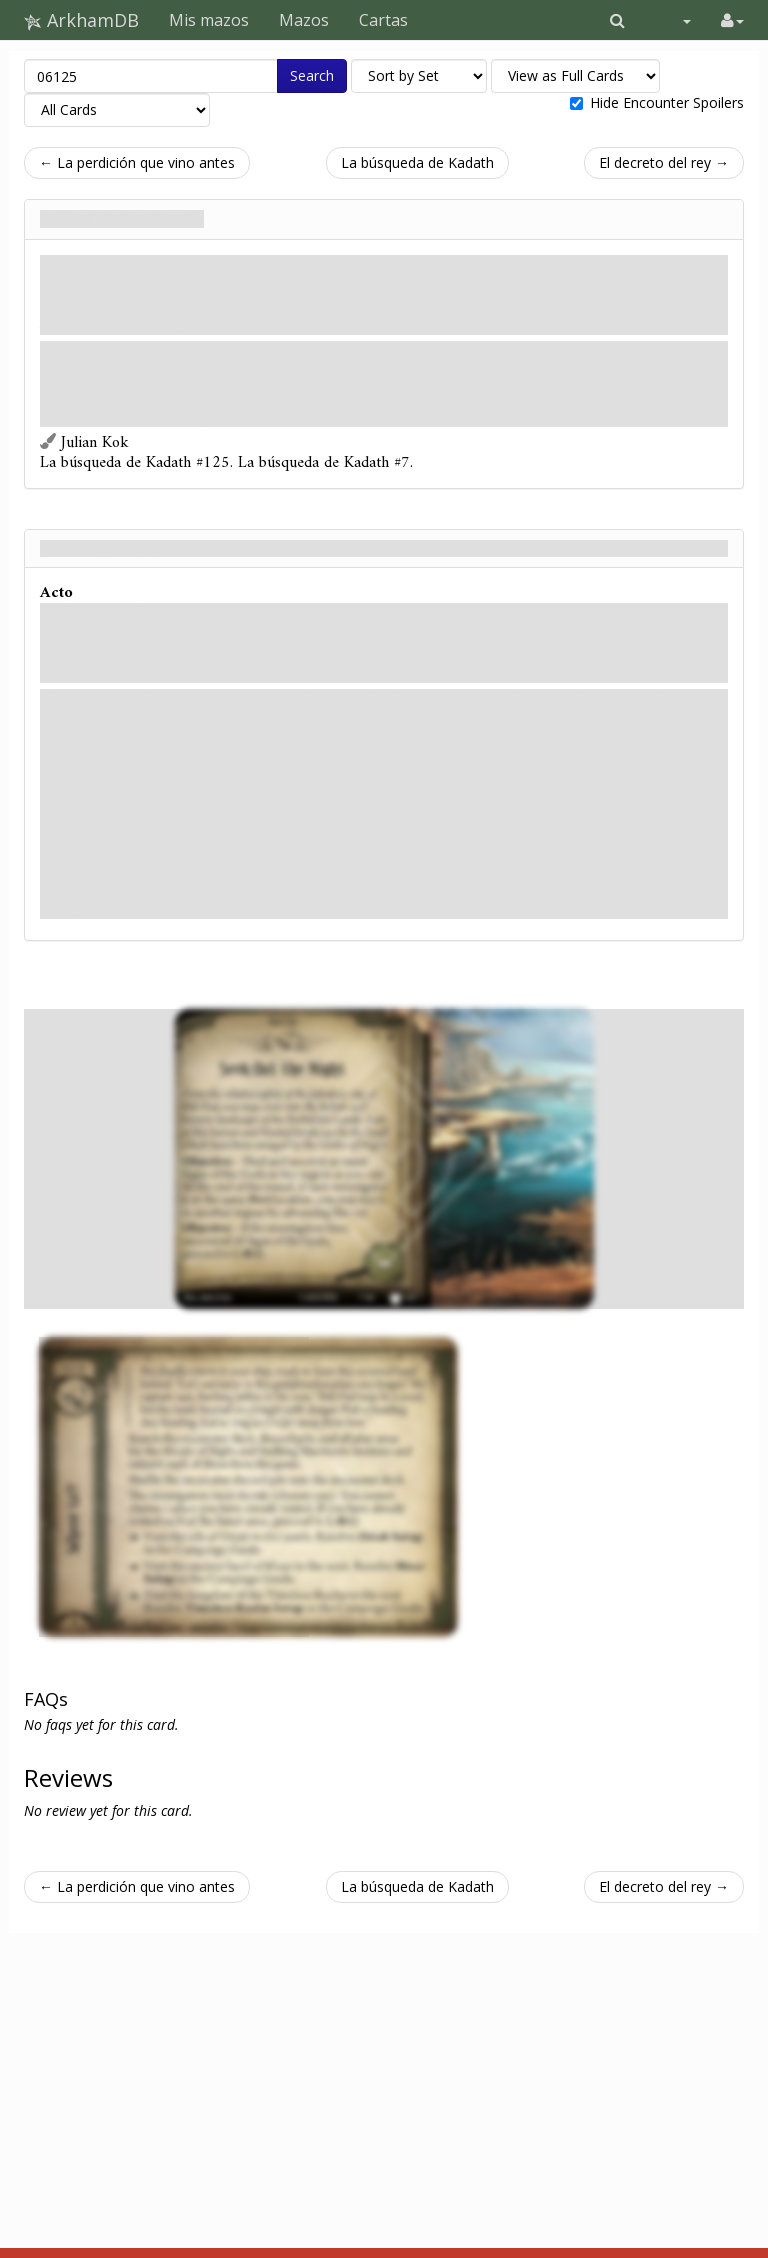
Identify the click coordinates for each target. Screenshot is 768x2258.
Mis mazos (209, 20)
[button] (617, 20)
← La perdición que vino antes (137, 162)
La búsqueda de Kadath (417, 162)
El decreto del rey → (664, 162)
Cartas (383, 20)
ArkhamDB (81, 20)
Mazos (304, 20)
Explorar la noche (122, 219)
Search (312, 75)
